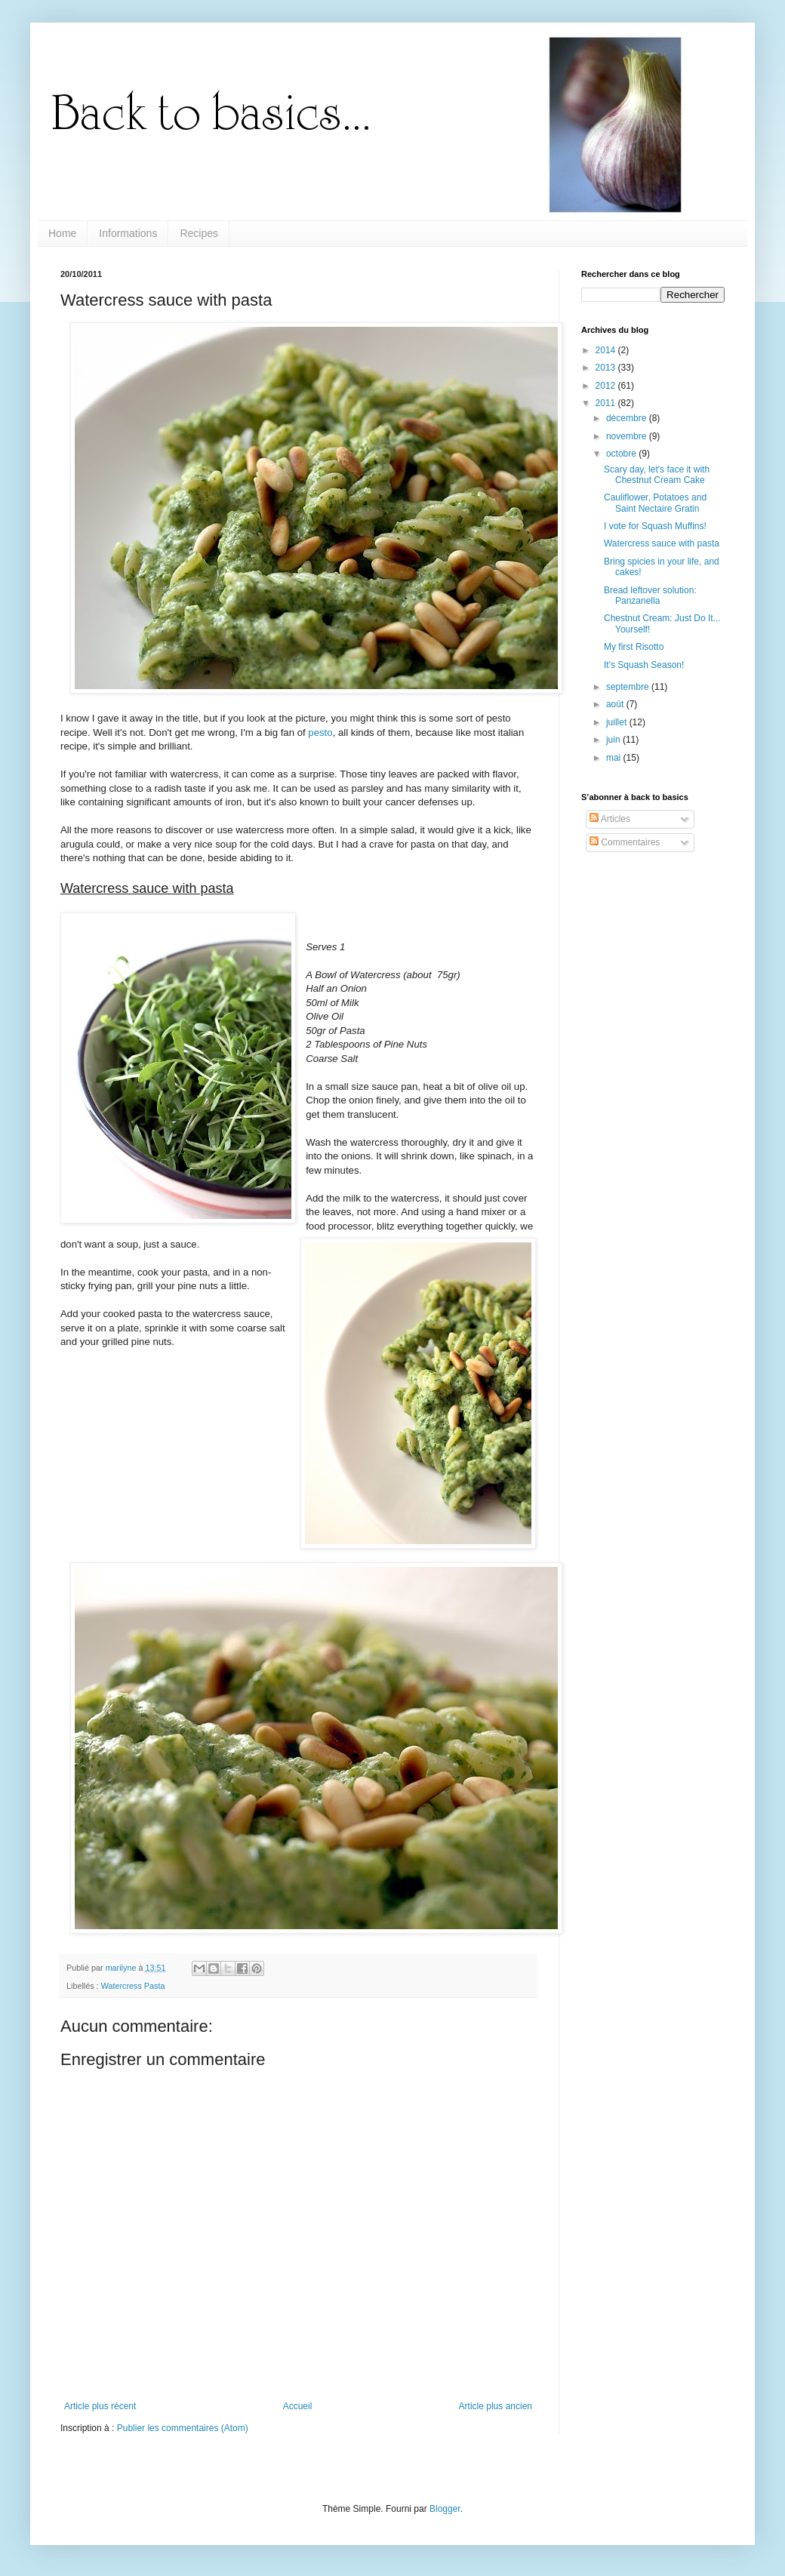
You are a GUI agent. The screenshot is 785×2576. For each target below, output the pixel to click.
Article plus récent (100, 2406)
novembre (627, 436)
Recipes (199, 233)
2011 (607, 403)
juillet (618, 722)
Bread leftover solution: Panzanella (650, 595)
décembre (627, 418)
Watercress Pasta (133, 1985)
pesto (320, 732)
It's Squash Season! (644, 665)
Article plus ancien (495, 2406)
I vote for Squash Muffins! (655, 526)
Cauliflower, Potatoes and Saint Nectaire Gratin (655, 502)
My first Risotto (633, 647)
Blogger (444, 2509)
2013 (607, 367)
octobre (622, 453)
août (616, 704)
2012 (607, 385)
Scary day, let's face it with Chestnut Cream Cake (657, 474)
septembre (628, 687)
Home (62, 233)
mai (614, 757)
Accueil (297, 2406)
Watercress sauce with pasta (661, 543)
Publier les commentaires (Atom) (182, 2428)
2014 (607, 350)
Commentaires (625, 842)
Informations (128, 233)
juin (614, 739)
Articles (610, 819)
